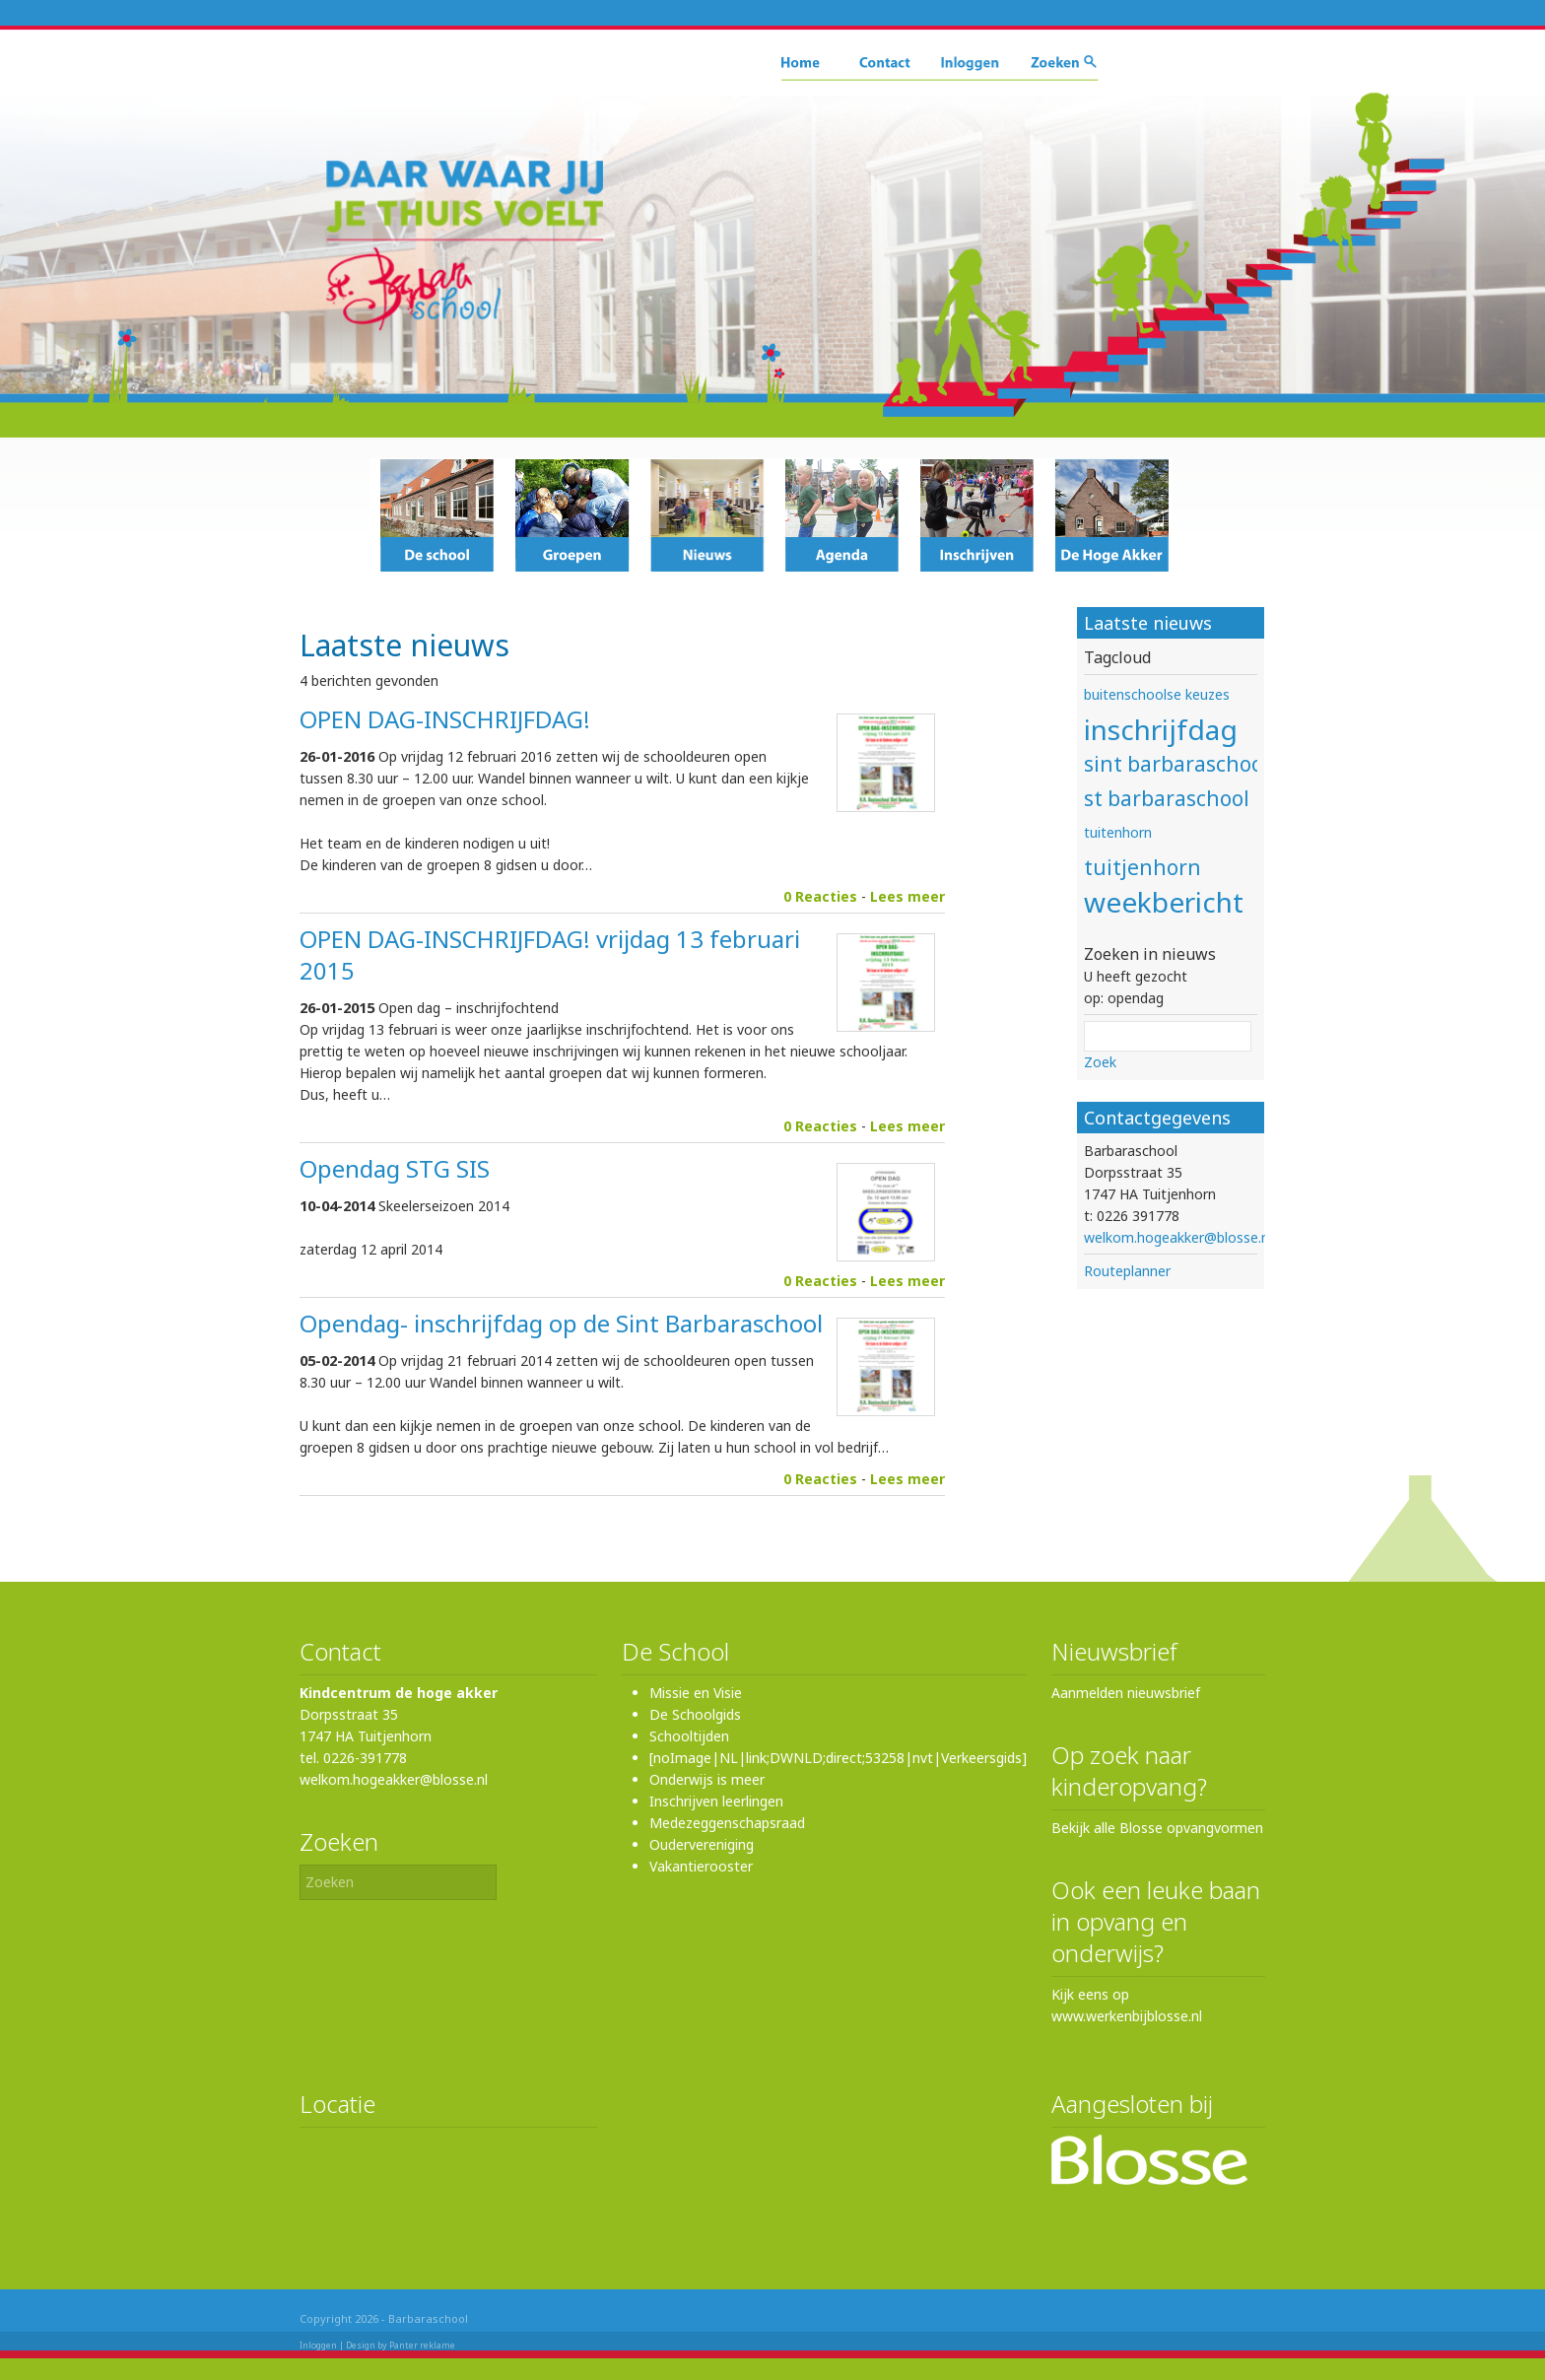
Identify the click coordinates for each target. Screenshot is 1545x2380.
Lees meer (907, 896)
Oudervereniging (701, 1844)
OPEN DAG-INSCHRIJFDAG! (445, 719)
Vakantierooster (701, 1866)
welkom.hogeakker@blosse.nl (1178, 1237)
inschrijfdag (1161, 729)
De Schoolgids (695, 1714)
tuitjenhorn (1142, 867)
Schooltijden (689, 1736)
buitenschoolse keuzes (1157, 694)
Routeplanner (1127, 1270)
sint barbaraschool (1176, 764)
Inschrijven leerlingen (716, 1801)
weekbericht (1163, 901)
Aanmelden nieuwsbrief (1125, 1692)
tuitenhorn (1118, 832)
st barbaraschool (1166, 798)
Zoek (1100, 1062)
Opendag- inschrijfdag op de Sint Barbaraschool (561, 1323)
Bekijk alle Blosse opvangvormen (1157, 1827)
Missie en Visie (695, 1692)
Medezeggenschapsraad (727, 1822)
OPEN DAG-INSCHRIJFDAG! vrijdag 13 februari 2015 (550, 954)
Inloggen (318, 2345)
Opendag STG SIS (395, 1168)
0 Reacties (820, 896)
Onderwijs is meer (707, 1779)
